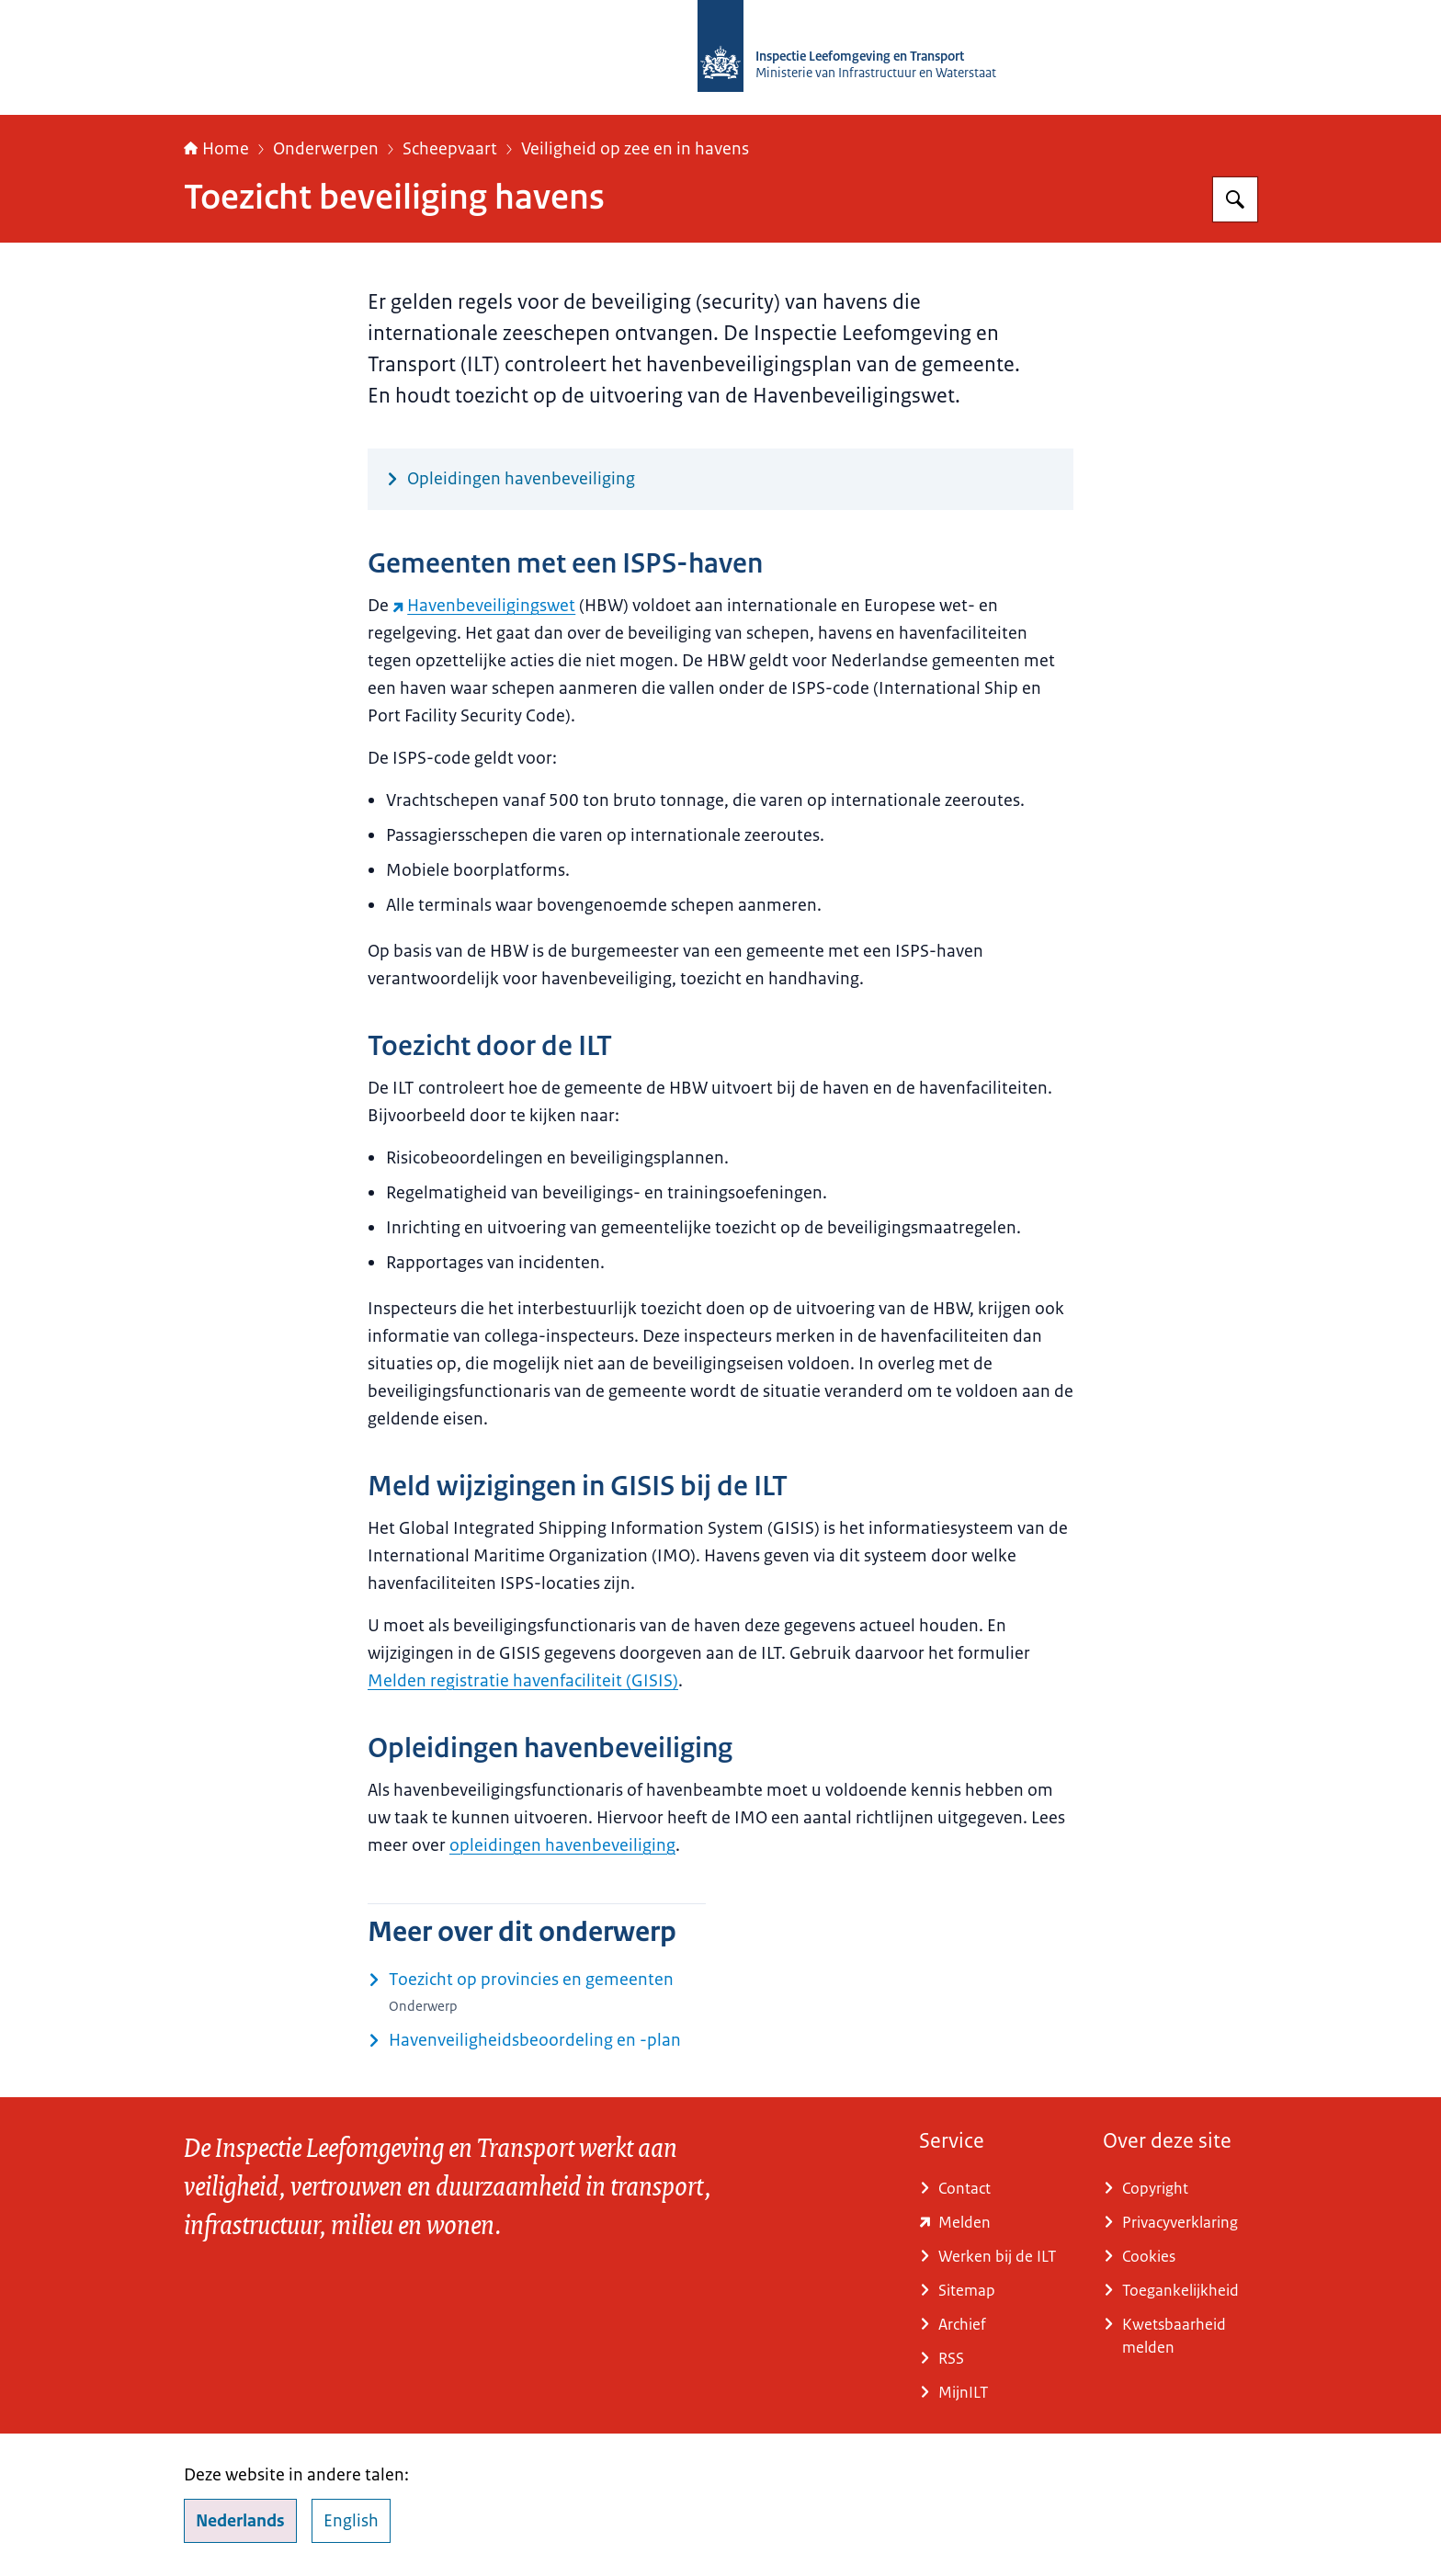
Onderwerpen (326, 149)
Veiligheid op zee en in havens (635, 149)
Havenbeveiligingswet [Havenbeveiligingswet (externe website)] (483, 606)
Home (216, 149)
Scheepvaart (450, 149)
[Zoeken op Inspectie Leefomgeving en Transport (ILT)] (1235, 199)
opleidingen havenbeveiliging (562, 1845)
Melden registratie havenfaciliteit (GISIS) (523, 1681)
